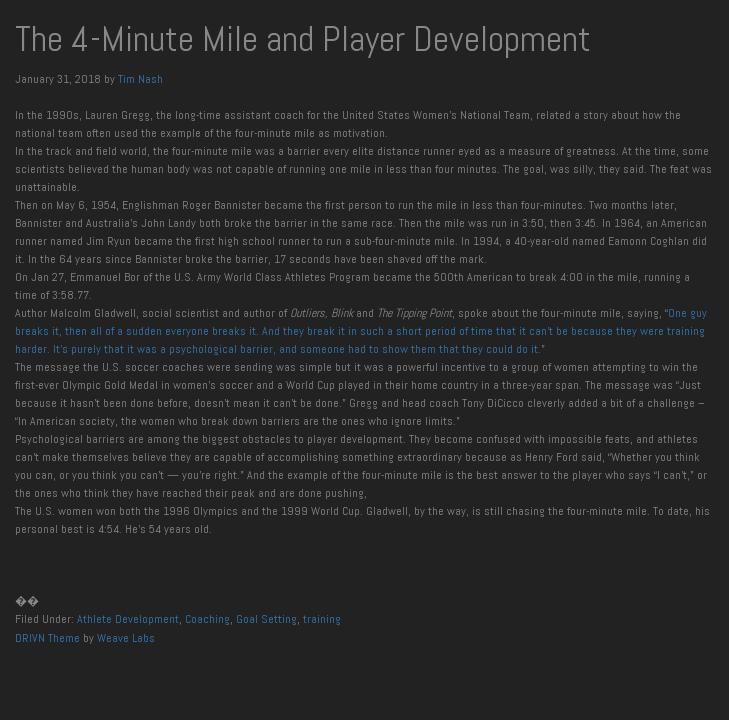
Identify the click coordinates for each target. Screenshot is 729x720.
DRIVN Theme (47, 638)
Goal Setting (266, 619)
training (322, 619)
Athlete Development (128, 619)
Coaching (207, 619)
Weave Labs (126, 638)
